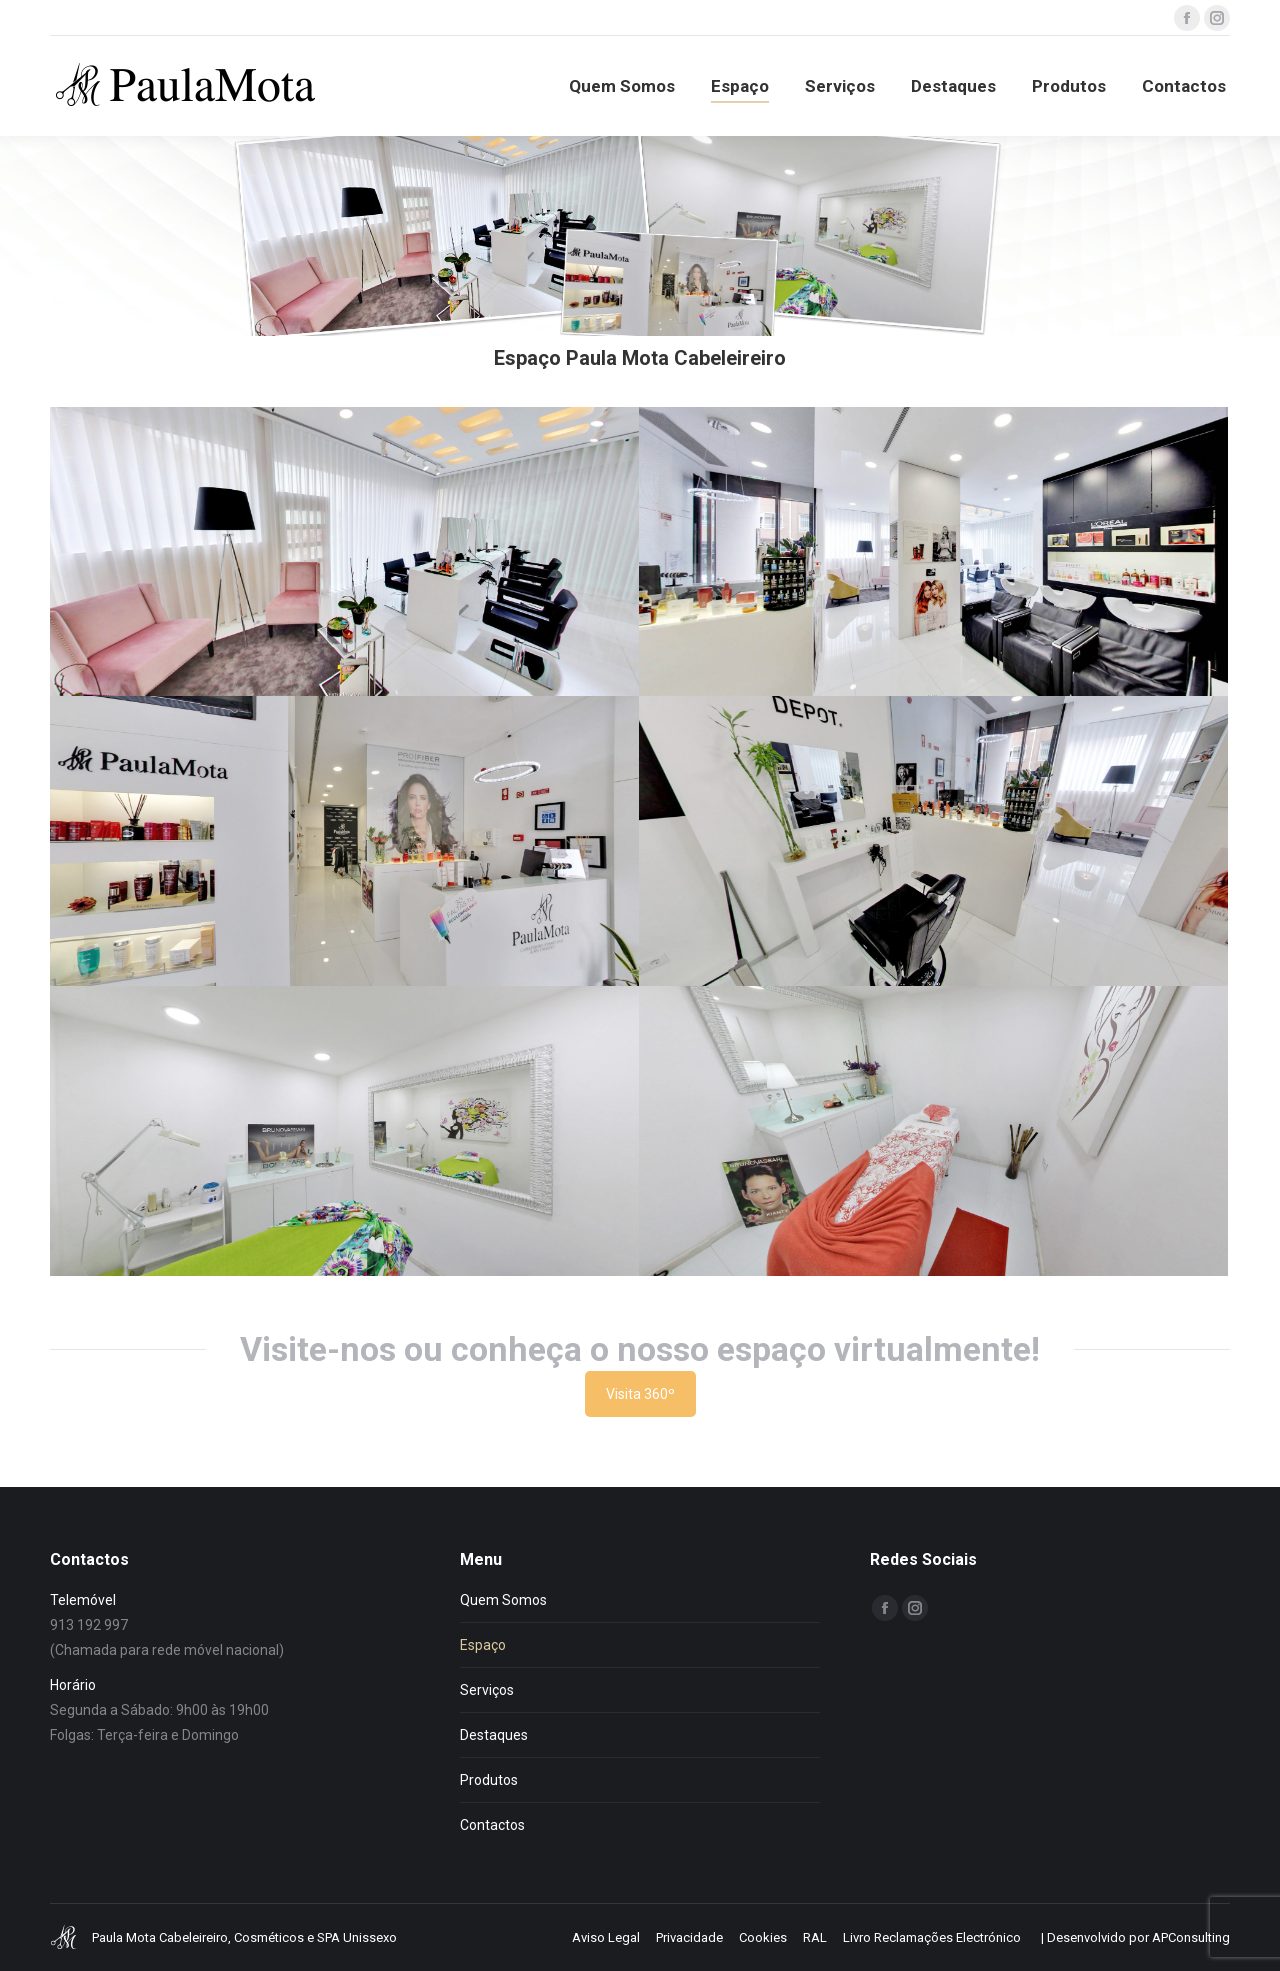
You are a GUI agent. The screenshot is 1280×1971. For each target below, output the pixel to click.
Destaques (494, 1735)
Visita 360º (640, 1394)
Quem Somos (503, 1600)
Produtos (489, 1780)
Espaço (483, 1645)
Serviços (487, 1690)
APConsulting (1191, 1937)
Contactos (492, 1825)
